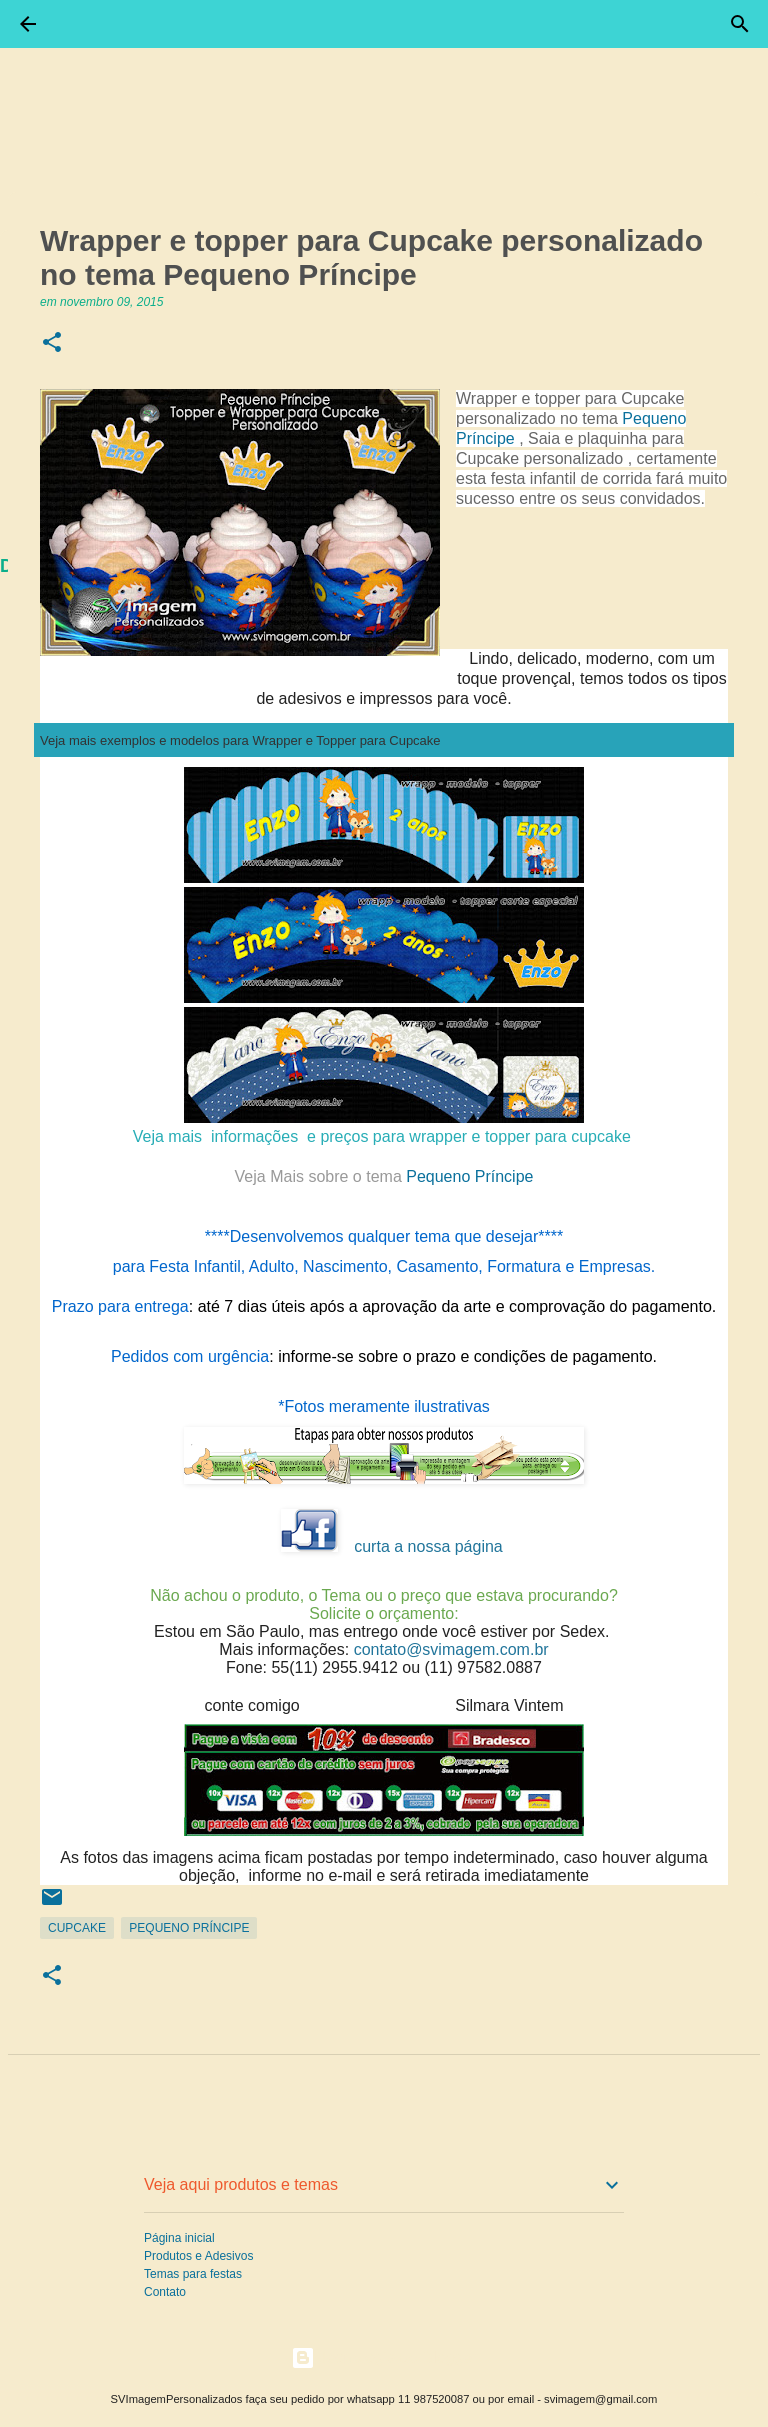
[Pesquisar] (740, 24)
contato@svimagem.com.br (451, 1649)
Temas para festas (193, 2274)
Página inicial (179, 2238)
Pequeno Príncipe (384, 1176)
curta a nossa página (428, 1546)
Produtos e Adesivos (198, 2256)
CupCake (77, 1928)
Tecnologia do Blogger (384, 2357)
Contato (165, 2292)
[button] (52, 343)
